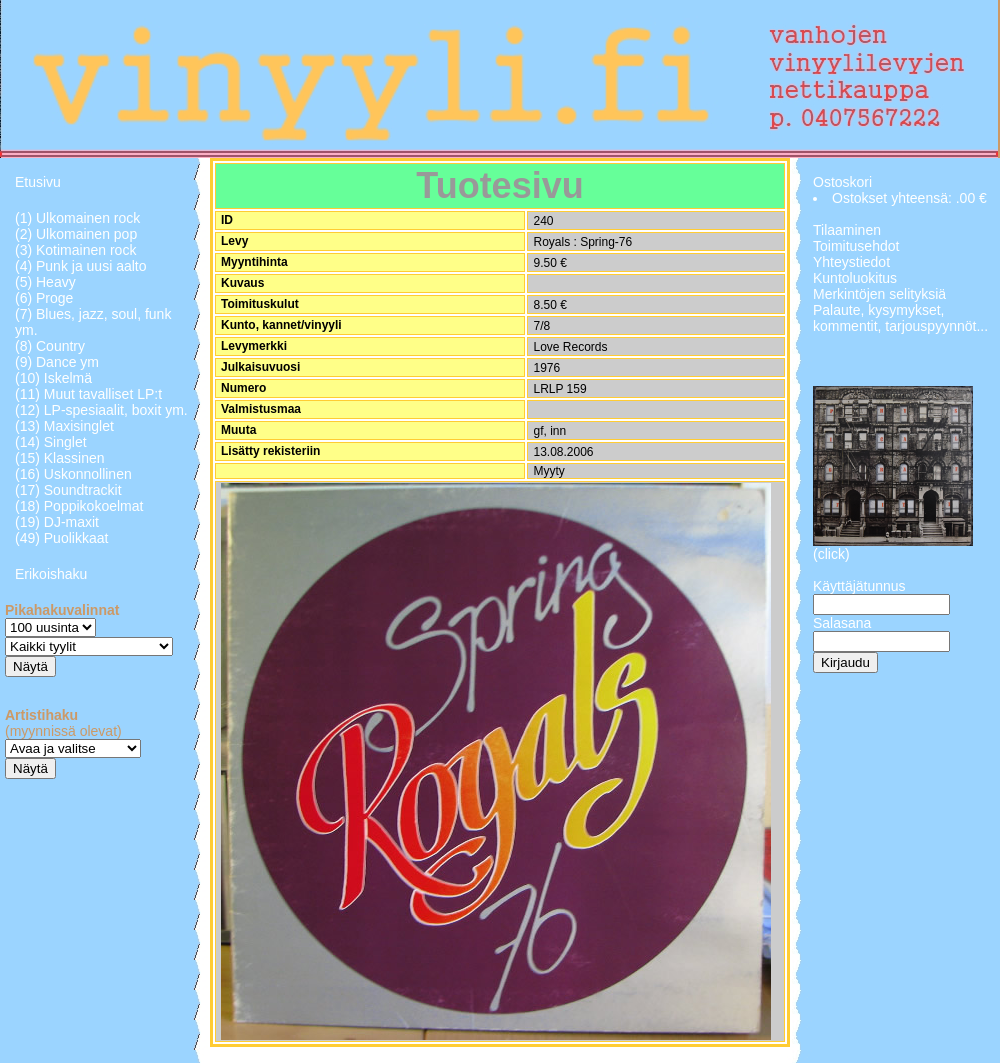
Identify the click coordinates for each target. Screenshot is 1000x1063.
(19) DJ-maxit (57, 522)
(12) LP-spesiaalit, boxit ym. (101, 410)
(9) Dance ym (57, 362)
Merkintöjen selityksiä (879, 294)
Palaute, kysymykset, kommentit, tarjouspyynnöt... (900, 318)
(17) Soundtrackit (68, 490)
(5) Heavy (45, 282)
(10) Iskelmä (53, 378)
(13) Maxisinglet (64, 426)
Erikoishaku (51, 574)
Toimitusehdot (856, 246)
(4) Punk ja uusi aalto (81, 266)
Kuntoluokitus (855, 278)
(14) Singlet (51, 442)
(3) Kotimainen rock (75, 250)
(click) (831, 554)
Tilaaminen (847, 230)
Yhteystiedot (851, 262)
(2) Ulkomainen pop (76, 234)
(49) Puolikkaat (61, 538)
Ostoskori (842, 182)
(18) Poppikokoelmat (79, 506)
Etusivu (38, 182)
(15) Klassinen (60, 458)
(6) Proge (44, 298)
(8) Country (50, 346)
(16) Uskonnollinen (73, 474)
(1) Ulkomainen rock (77, 218)
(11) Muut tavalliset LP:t (88, 394)
